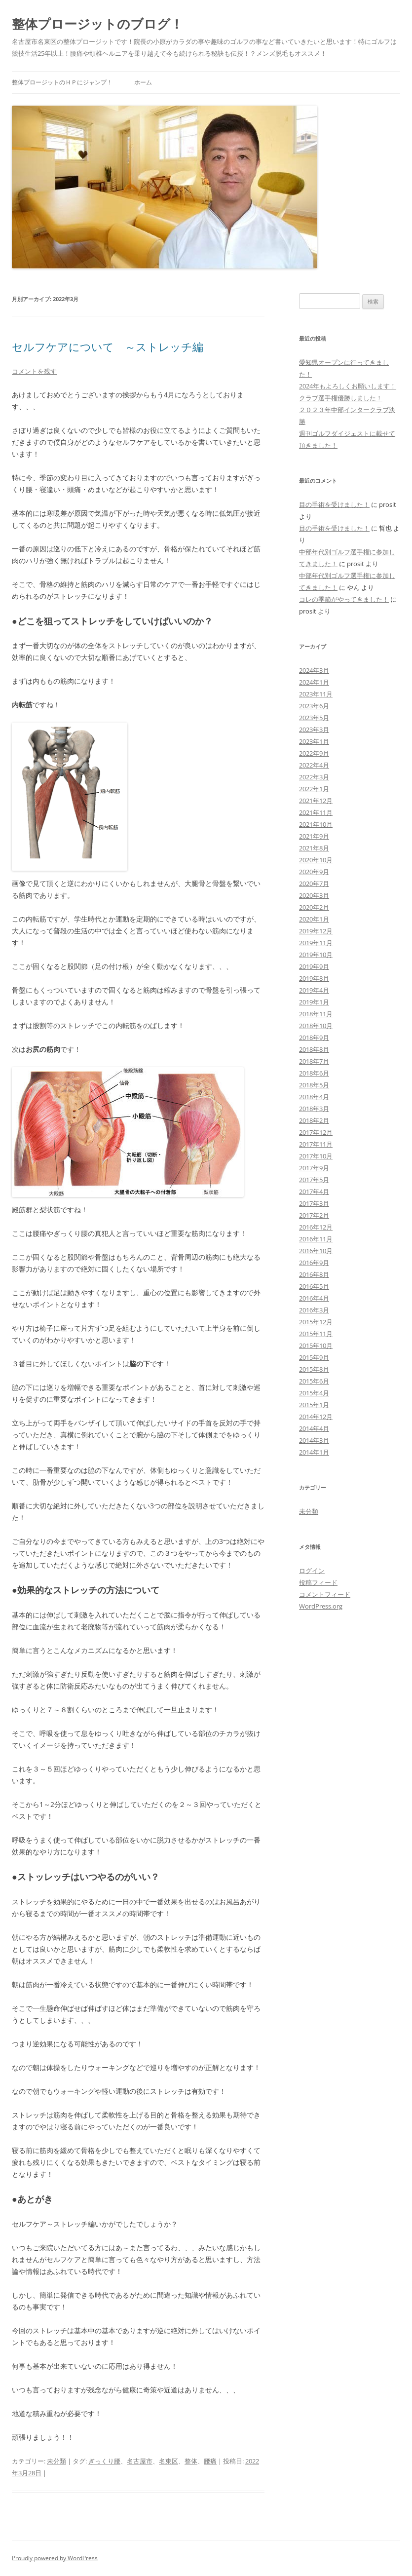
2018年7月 (314, 1061)
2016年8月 (314, 1274)
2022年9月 (314, 753)
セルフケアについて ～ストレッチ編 (107, 346)
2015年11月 (316, 1333)
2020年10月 (316, 859)
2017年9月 (314, 1167)
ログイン (312, 1570)
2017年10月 (316, 1156)
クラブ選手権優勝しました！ (340, 397)
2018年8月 (314, 1049)
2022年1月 (314, 788)
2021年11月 (316, 812)
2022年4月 (314, 765)
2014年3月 (314, 1440)
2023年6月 (314, 705)
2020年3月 (314, 895)
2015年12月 (316, 1321)
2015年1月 (314, 1404)
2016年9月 (314, 1262)
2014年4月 (314, 1428)
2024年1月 (314, 682)
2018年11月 (316, 1013)
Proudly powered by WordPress (55, 2558)
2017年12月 (316, 1132)
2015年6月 (314, 1381)
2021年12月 (316, 800)
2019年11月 (316, 942)
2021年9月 (314, 836)
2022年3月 (314, 776)
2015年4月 (314, 1392)
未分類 (56, 2461)
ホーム (143, 82)
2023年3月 (314, 729)
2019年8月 (314, 978)
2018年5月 (314, 1084)
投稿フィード (318, 1582)
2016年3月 (314, 1310)
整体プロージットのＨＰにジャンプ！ (62, 82)
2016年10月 (316, 1250)
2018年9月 (314, 1037)
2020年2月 (314, 907)
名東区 (168, 2461)
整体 (191, 2461)
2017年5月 (314, 1179)
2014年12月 (316, 1416)
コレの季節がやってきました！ (344, 599)
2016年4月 (314, 1298)
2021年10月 (316, 824)
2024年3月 (314, 670)
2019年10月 (316, 954)
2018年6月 (314, 1073)
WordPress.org (320, 1606)
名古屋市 (139, 2461)
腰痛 (210, 2461)
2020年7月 (314, 883)
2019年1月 (314, 1002)
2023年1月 (314, 741)
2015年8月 (314, 1369)
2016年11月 (316, 1238)
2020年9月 (314, 871)
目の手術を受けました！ (334, 504)
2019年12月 (316, 930)
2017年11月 (316, 1144)
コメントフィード (324, 1594)
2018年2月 (314, 1120)
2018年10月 (316, 1025)
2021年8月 (314, 848)
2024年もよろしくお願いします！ (347, 386)
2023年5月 (314, 717)
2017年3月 (314, 1203)
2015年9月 (314, 1357)
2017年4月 (314, 1191)
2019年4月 (314, 990)
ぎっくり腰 (104, 2461)
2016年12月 (316, 1227)
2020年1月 (314, 919)
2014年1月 (314, 1452)
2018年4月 (314, 1096)
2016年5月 (314, 1286)
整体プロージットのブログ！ (97, 24)
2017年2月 (314, 1215)
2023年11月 (316, 694)
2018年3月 (314, 1108)
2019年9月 (314, 966)
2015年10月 (316, 1345)
